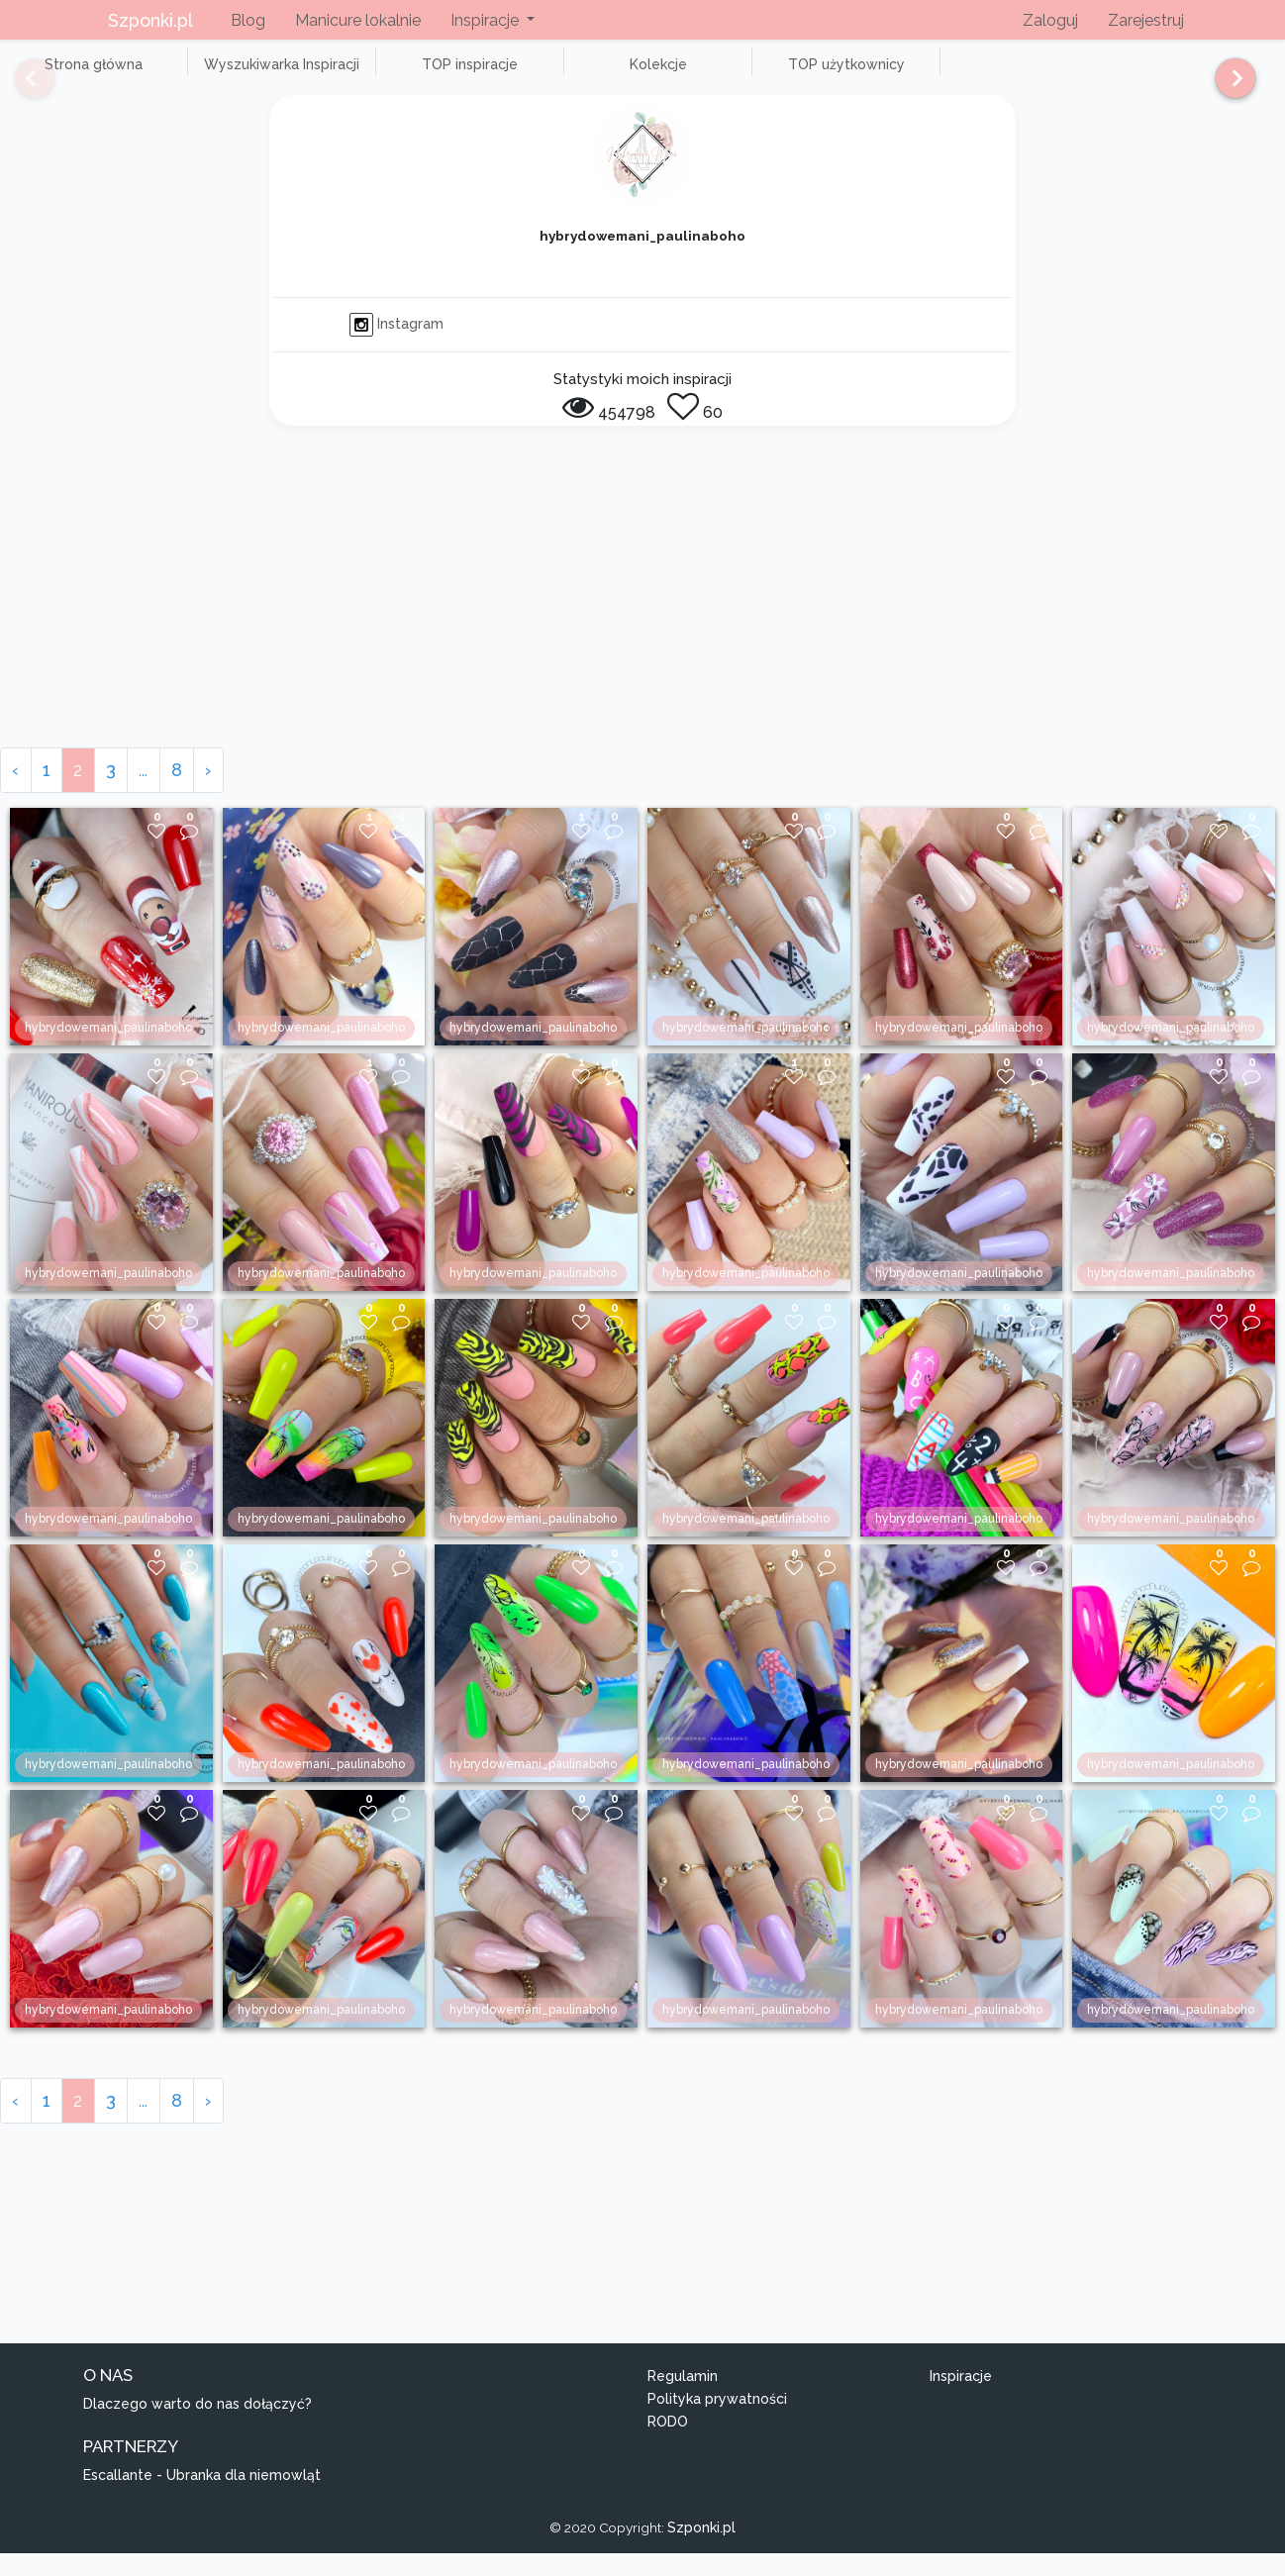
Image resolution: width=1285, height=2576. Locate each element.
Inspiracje (961, 2399)
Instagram (396, 345)
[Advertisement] (642, 621)
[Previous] (20, 87)
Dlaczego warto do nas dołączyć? (197, 2426)
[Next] (1228, 87)
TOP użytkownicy (712, 75)
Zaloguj (1050, 20)
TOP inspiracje (395, 75)
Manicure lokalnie (358, 20)
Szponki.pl (150, 20)
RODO (667, 2443)
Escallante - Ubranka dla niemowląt (202, 2497)
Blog (248, 20)
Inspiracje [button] (486, 20)
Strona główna (79, 75)
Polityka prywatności (717, 2420)
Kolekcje (554, 75)
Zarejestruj (1146, 20)
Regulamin (682, 2399)
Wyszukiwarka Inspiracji (237, 75)
